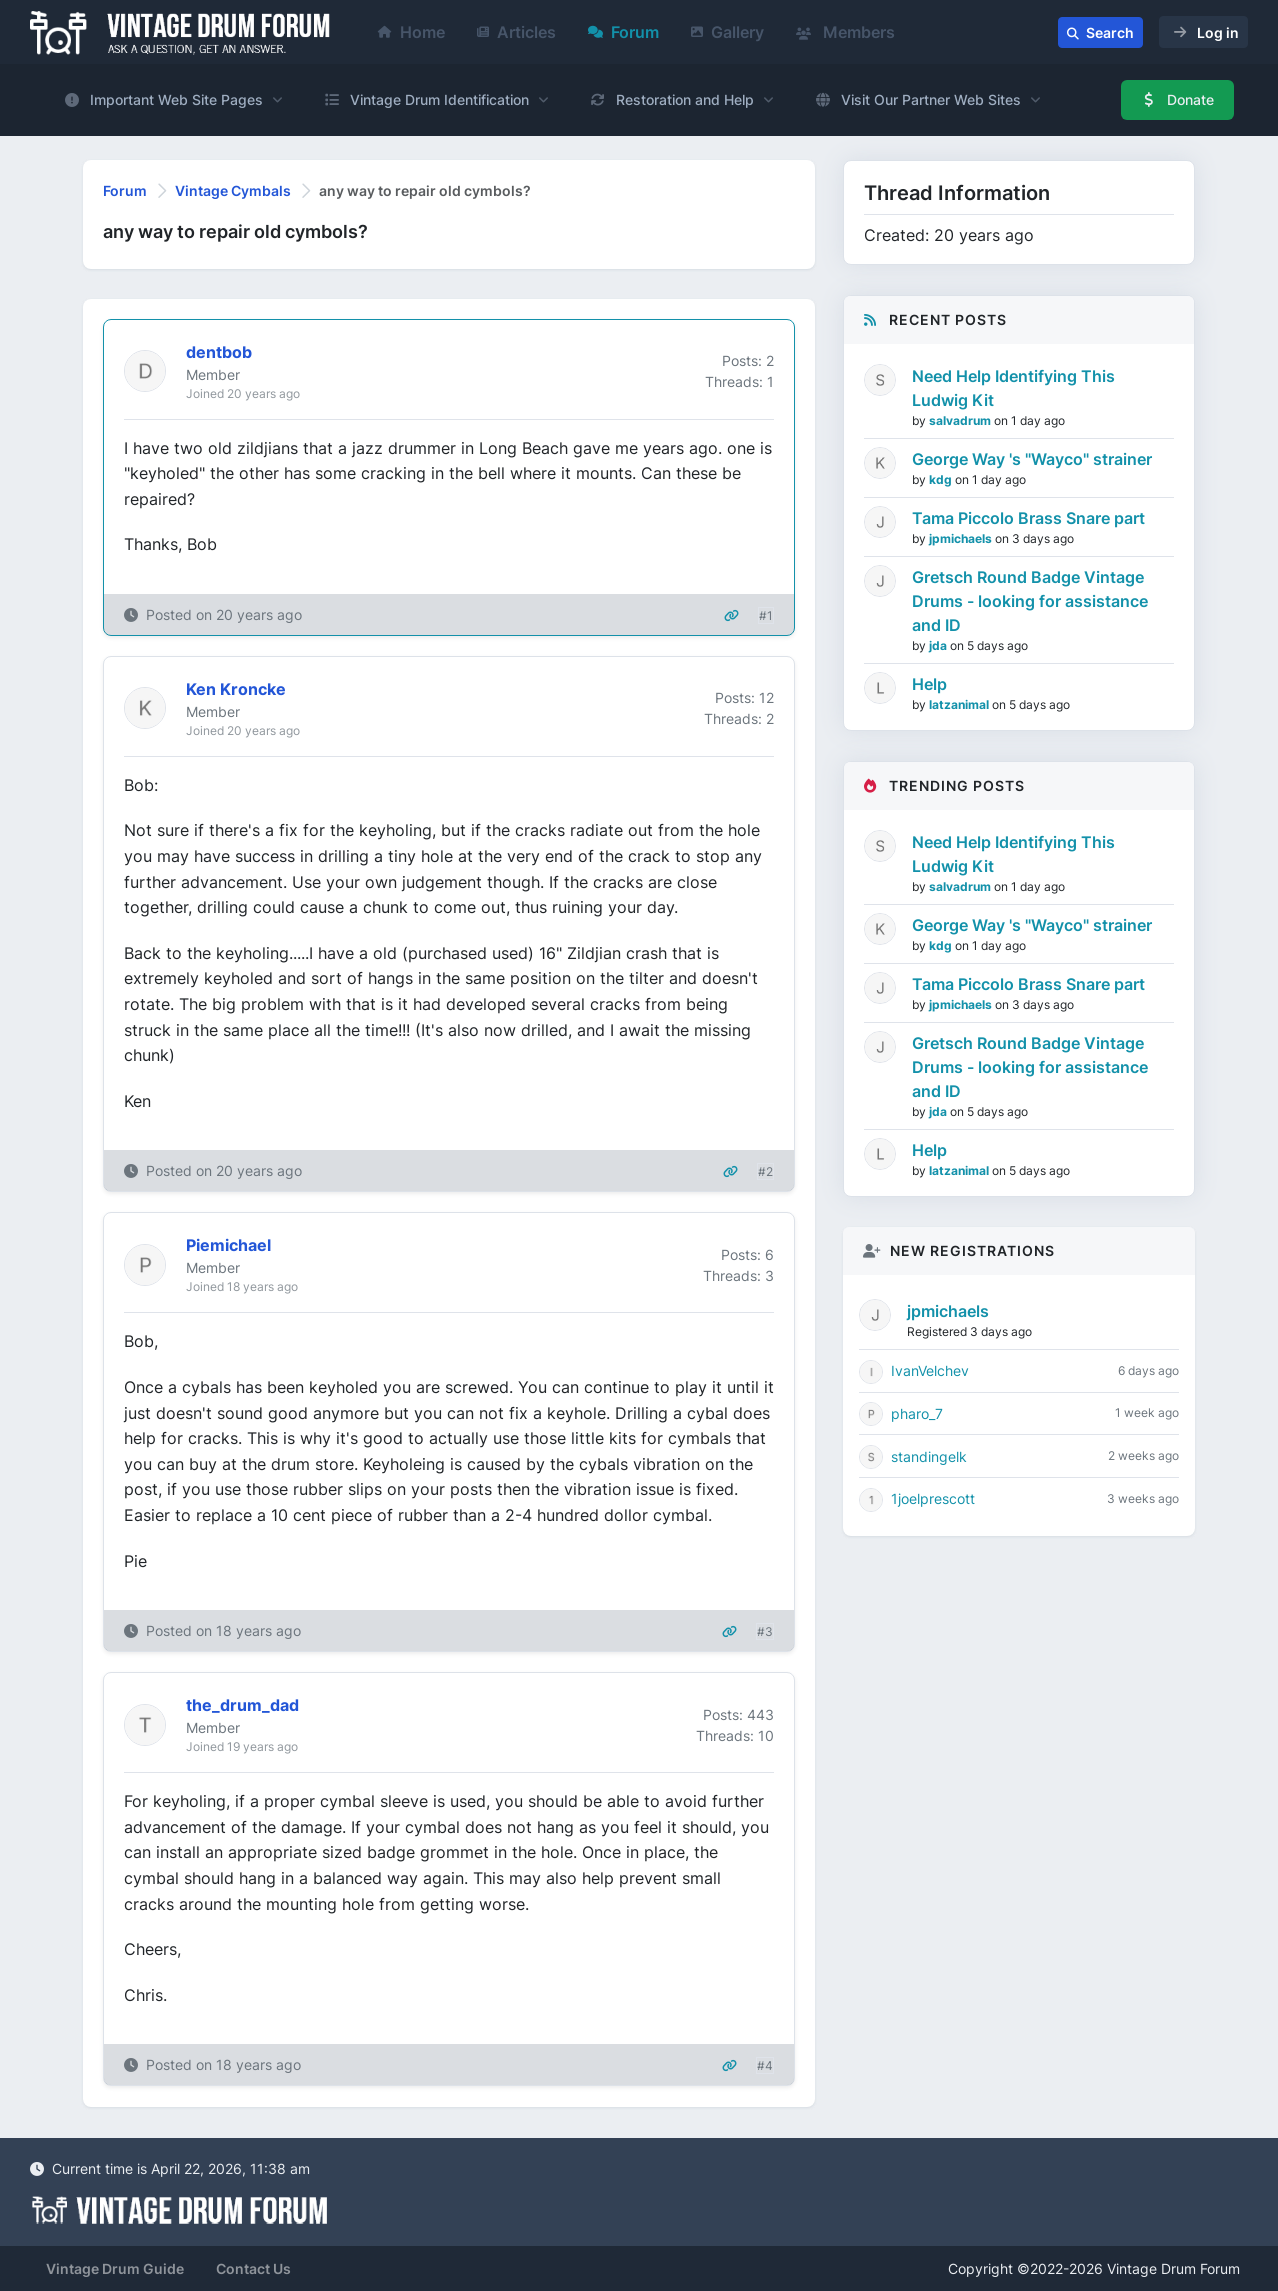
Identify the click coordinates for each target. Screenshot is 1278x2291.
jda (939, 645)
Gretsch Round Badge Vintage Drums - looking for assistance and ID (1030, 601)
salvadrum (961, 420)
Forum (623, 32)
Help (929, 684)
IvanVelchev (930, 1370)
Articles (516, 32)
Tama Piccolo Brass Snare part (1028, 518)
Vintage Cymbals (233, 190)
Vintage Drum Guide (115, 2268)
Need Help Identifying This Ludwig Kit (1013, 388)
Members (845, 32)
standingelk (929, 1456)
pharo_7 (917, 1413)
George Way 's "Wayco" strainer (1032, 459)
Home (411, 32)
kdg (942, 479)
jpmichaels (962, 538)
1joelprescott (933, 1498)
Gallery (727, 32)
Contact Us (253, 2268)
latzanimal (960, 704)
